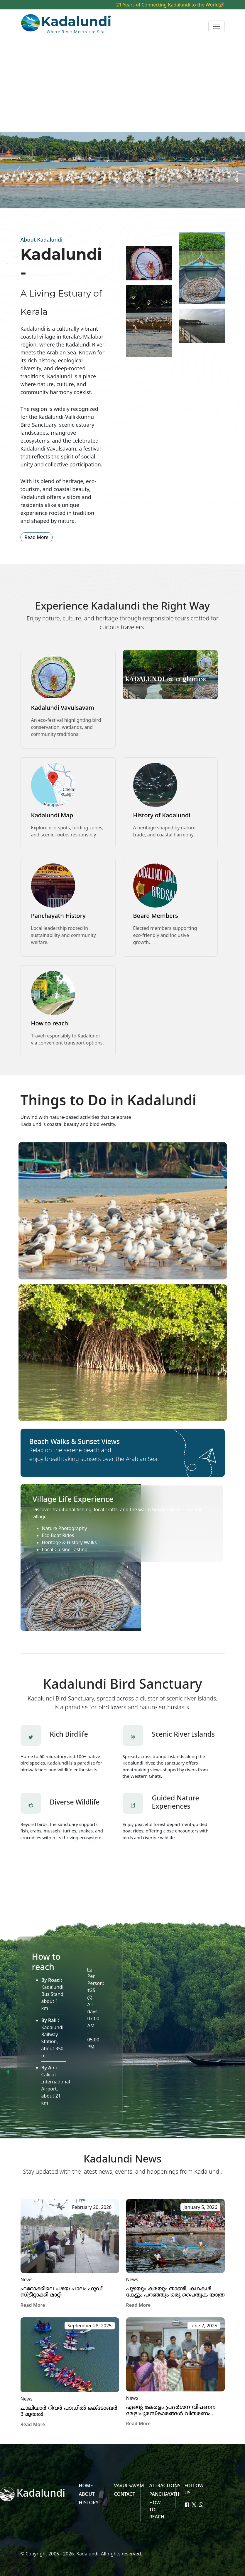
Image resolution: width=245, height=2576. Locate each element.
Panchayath (164, 2494)
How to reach (49, 1023)
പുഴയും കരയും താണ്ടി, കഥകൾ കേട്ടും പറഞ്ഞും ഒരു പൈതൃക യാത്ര (175, 2292)
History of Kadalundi (161, 815)
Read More (36, 537)
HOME (86, 2485)
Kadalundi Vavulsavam (62, 708)
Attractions (165, 2485)
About (87, 2494)
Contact (124, 2494)
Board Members (155, 916)
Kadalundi (87, 2553)
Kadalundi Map (52, 815)
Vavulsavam (129, 2485)
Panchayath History (58, 916)
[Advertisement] (122, 87)
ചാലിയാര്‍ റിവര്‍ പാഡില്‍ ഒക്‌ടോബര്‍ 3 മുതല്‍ (69, 2411)
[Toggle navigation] (216, 26)
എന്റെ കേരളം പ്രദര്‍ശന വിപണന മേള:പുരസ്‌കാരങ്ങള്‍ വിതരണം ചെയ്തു (171, 2413)
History (89, 2502)
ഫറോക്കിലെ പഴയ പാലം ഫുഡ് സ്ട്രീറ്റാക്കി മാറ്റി (62, 2292)
